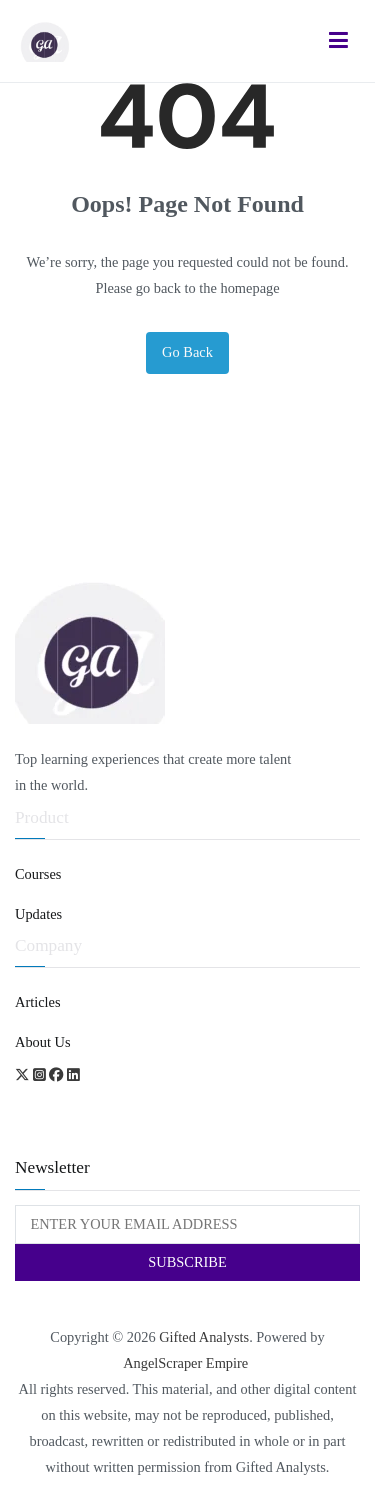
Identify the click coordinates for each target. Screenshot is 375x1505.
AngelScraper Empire (187, 1363)
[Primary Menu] (339, 41)
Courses (38, 874)
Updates (38, 914)
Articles (38, 1002)
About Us (43, 1042)
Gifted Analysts (204, 1337)
